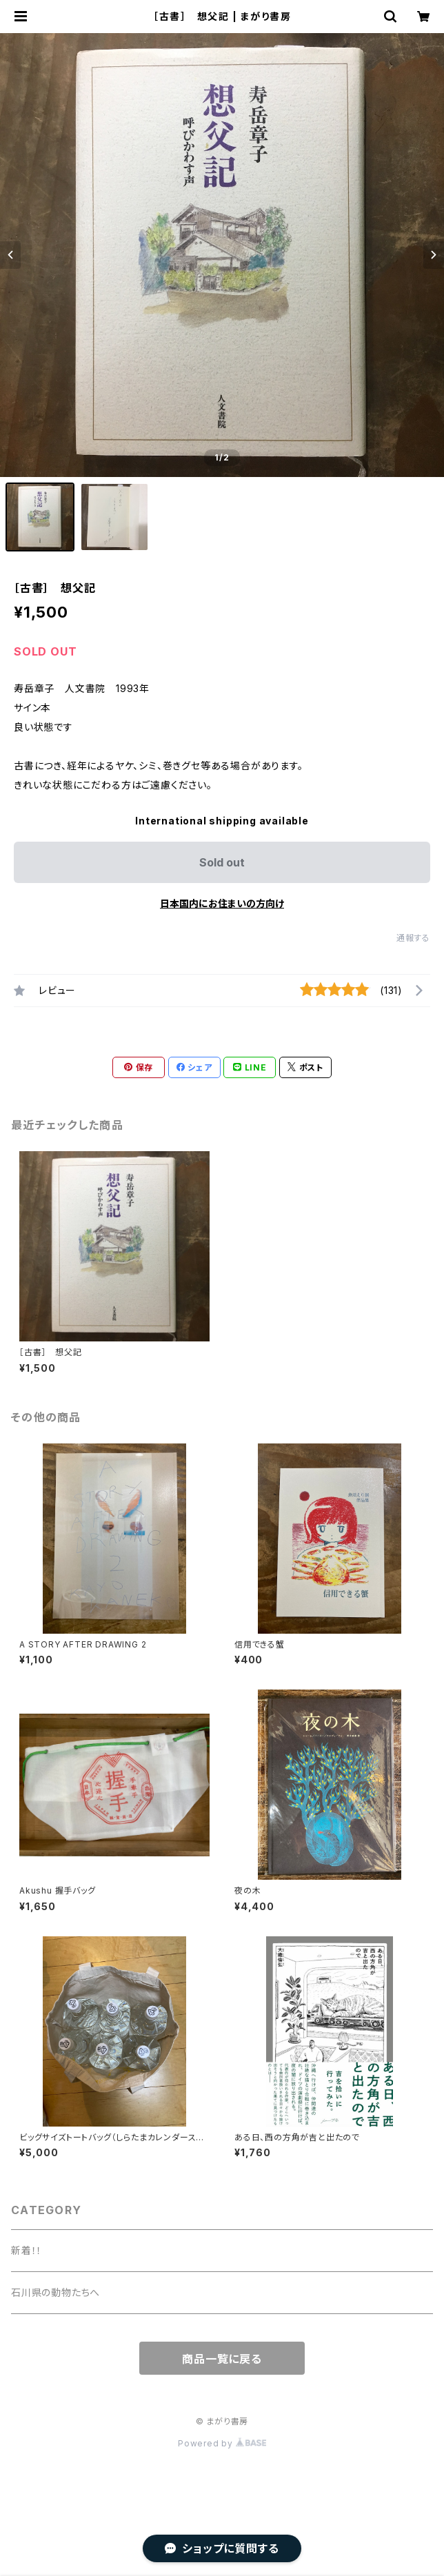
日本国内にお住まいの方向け (222, 903)
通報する (413, 938)
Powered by (222, 2443)
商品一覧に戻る (222, 2359)
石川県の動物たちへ (55, 2292)
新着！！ (26, 2250)
